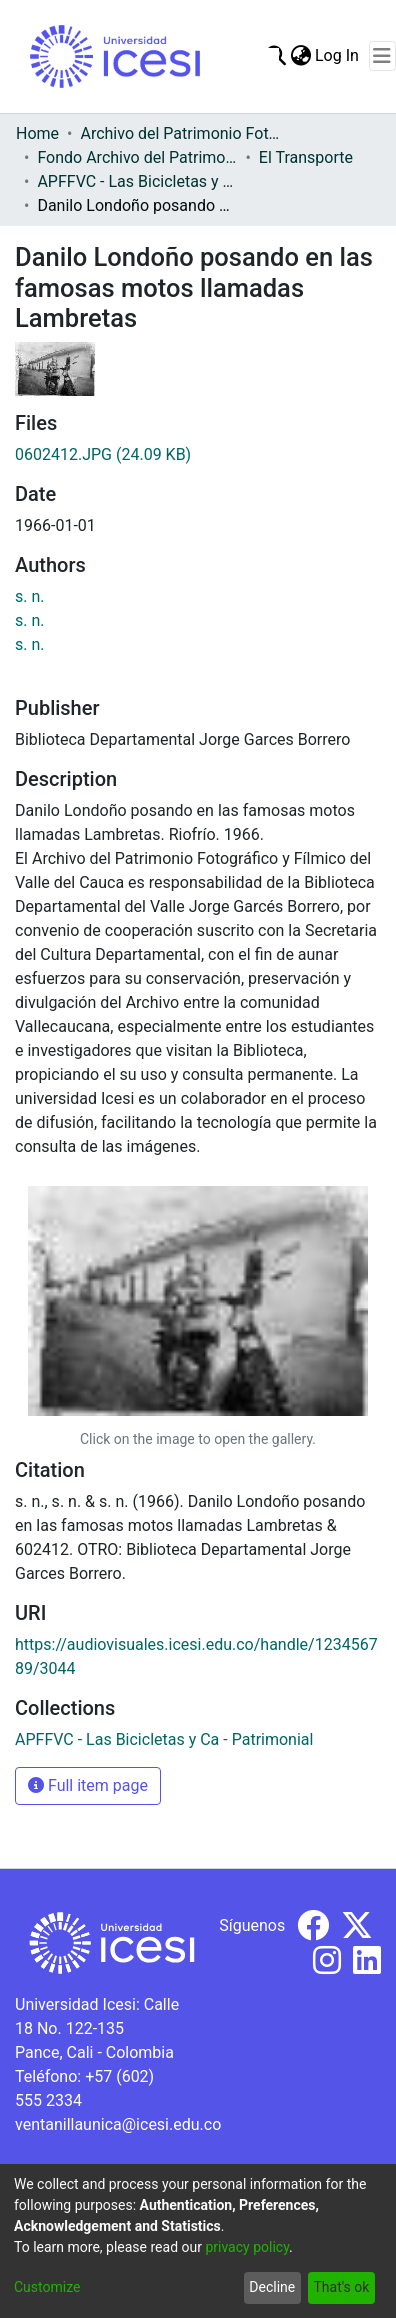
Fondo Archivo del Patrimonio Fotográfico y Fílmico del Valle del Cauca (137, 157)
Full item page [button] (88, 1785)
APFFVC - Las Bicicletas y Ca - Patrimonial (137, 181)
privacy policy (247, 2247)
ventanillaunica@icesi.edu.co (118, 2124)
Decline (272, 2287)
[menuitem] (300, 56)
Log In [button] (338, 55)
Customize (47, 2287)
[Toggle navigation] (382, 56)
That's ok (341, 2287)
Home (37, 133)
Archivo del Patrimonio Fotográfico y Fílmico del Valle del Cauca (180, 133)
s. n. (30, 596)
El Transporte (306, 157)
